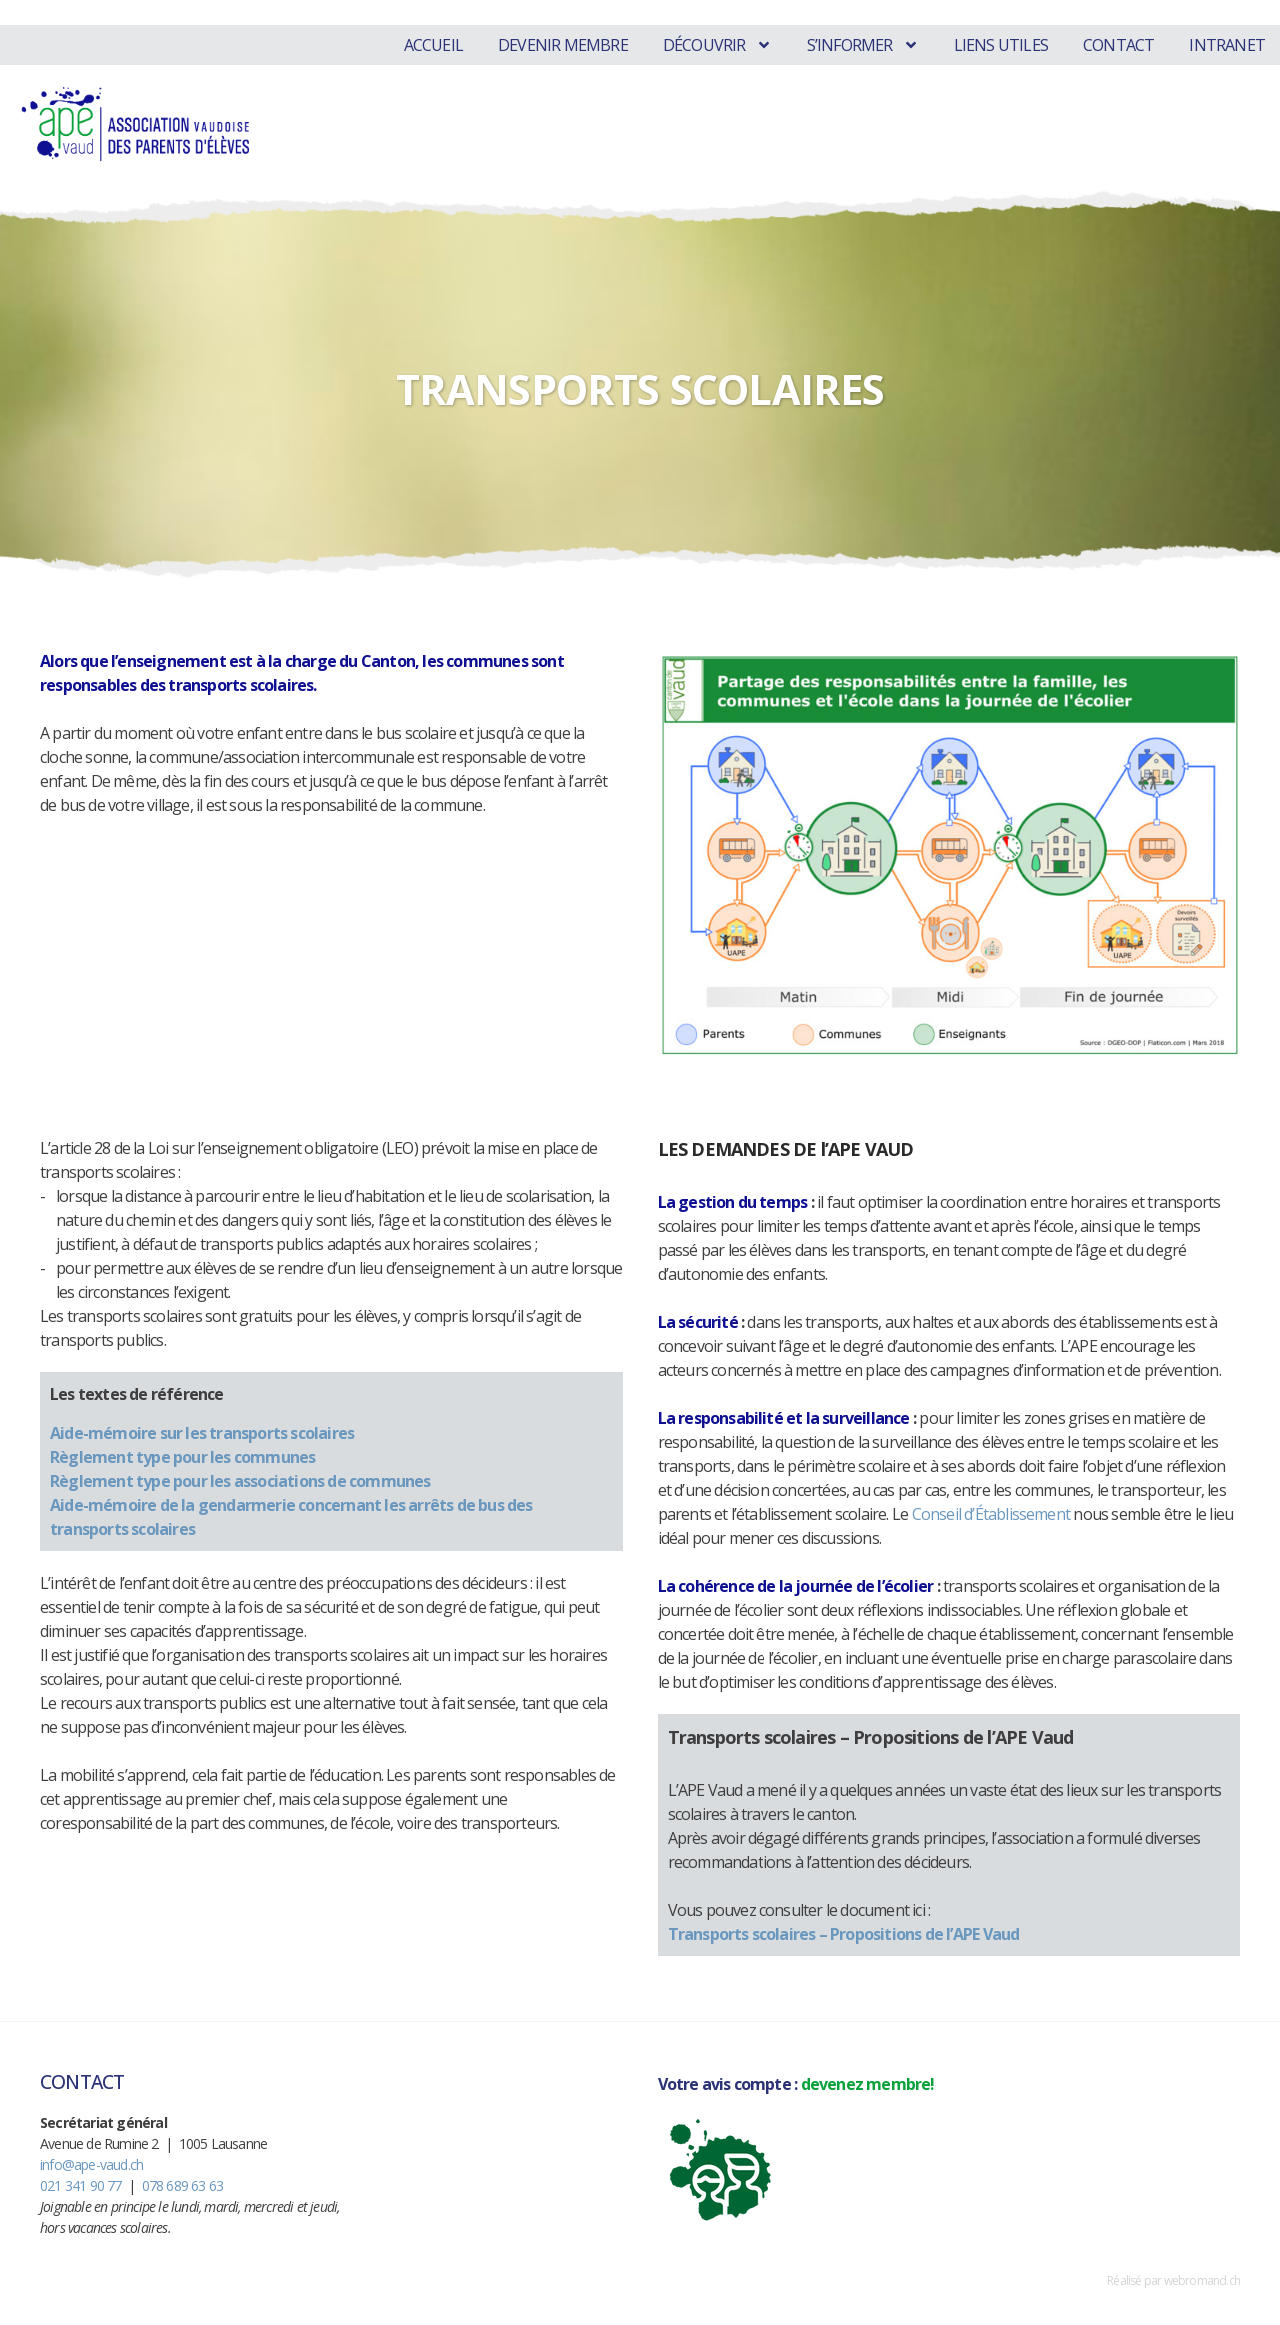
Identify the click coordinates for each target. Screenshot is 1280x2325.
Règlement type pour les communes (182, 1457)
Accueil (433, 45)
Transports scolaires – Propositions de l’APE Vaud (844, 1934)
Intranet (1227, 45)
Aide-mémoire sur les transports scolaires (202, 1433)
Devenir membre (563, 45)
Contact (1118, 45)
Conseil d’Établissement (991, 1514)
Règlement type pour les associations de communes (240, 1481)
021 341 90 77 (81, 2185)
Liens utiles (1001, 45)
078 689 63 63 (183, 2185)
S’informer (863, 45)
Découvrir (717, 45)
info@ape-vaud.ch (91, 2164)
